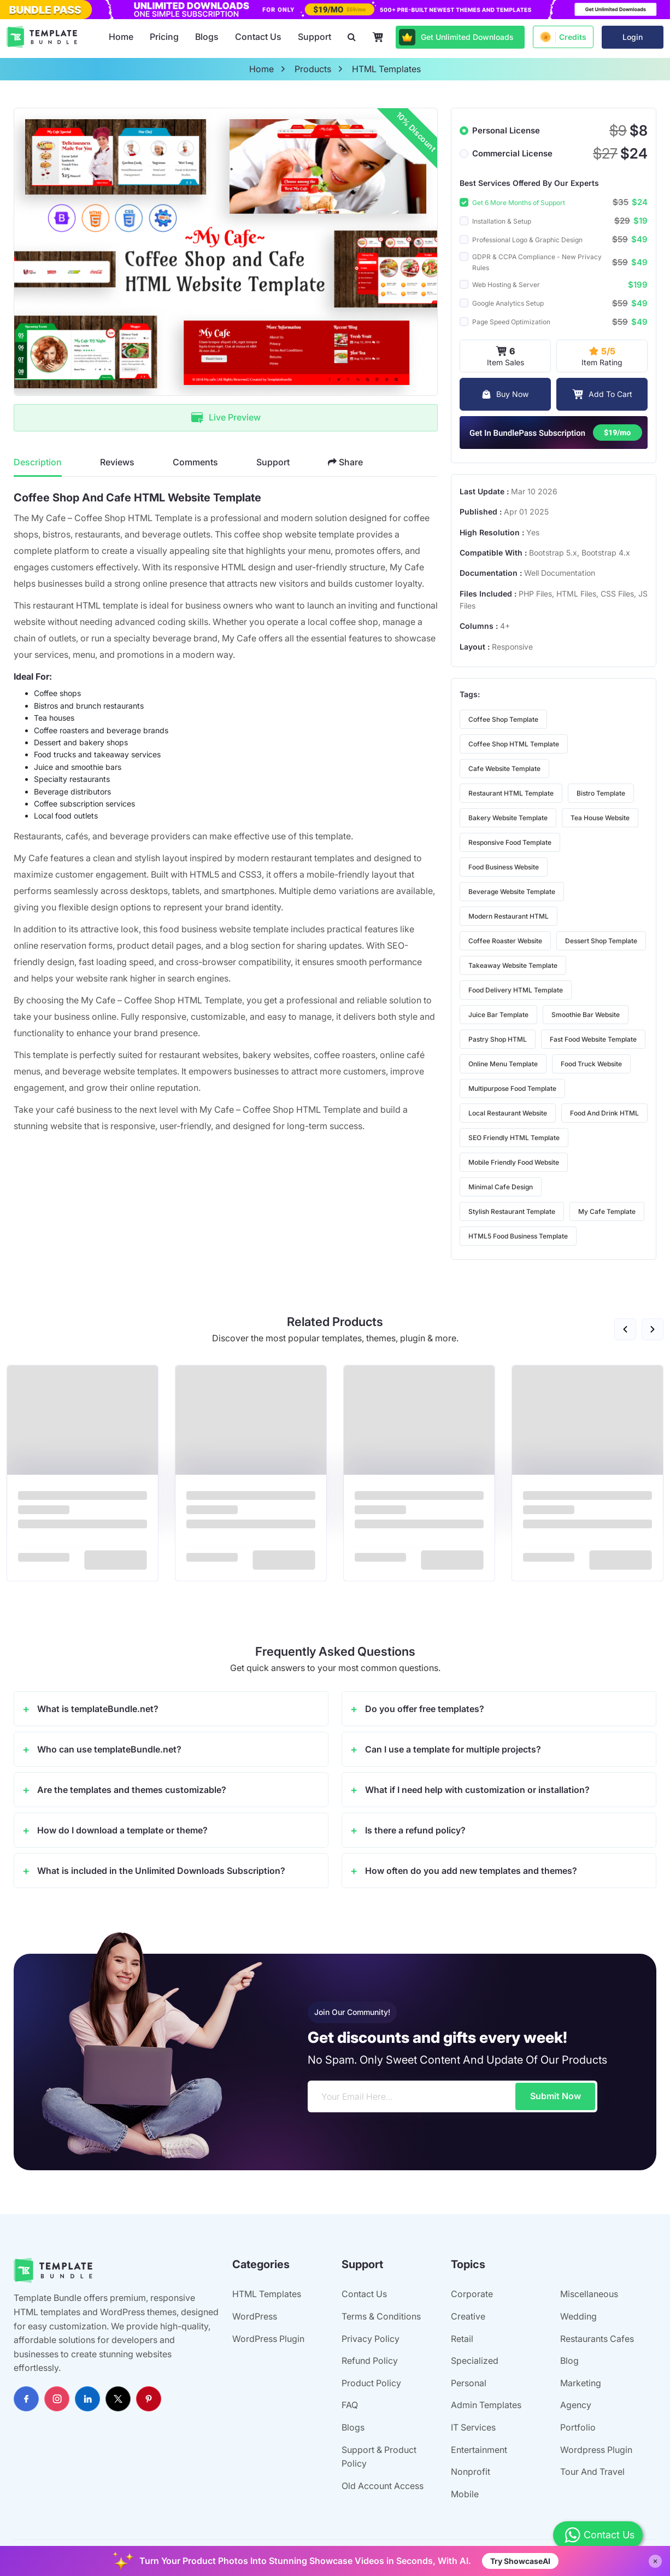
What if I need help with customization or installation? (477, 1789)
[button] (625, 1329)
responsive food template (509, 842)
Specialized (474, 2360)
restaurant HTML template (511, 793)
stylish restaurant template (511, 1211)
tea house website (600, 818)
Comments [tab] (195, 462)
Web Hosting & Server (506, 285)
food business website (503, 867)
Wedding (578, 2316)
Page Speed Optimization (511, 322)
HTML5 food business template (518, 1236)
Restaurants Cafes (597, 2338)
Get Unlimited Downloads (456, 37)
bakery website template (508, 818)
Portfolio (578, 2427)
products (313, 68)
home (261, 68)
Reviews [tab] (117, 462)
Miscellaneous (589, 2293)
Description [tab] (38, 462)
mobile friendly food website (513, 1162)
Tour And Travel (592, 2471)
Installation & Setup (501, 221)
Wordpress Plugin (596, 2449)
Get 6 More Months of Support (518, 202)
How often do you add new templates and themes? (471, 1870)
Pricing (164, 36)
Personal (468, 2383)
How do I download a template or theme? (122, 1830)
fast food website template (593, 1039)
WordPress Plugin (268, 2338)
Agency (575, 2404)
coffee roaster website (505, 941)
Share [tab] (345, 462)
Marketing (580, 2383)
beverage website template (511, 891)
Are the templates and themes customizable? (131, 1789)
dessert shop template (601, 941)
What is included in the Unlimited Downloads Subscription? (161, 1870)
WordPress (254, 2316)
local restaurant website (507, 1113)
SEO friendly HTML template (514, 1138)
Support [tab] (273, 462)
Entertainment (479, 2449)
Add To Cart (602, 394)
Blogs (207, 36)
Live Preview (226, 417)
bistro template (601, 793)
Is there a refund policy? (415, 1830)
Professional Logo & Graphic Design (527, 240)
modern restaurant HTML (508, 916)
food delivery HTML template (515, 990)
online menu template (503, 1064)
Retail (462, 2338)
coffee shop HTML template (513, 744)
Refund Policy (370, 2360)
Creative (468, 2316)
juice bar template (498, 1014)
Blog (569, 2360)
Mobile (465, 2494)
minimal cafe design (500, 1187)
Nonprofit (470, 2471)
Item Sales (505, 355)
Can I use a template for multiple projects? (453, 1749)
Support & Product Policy (379, 2456)
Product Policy (371, 2383)
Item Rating (601, 355)
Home (121, 36)
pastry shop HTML (497, 1039)
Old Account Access (383, 2485)
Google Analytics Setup (508, 303)
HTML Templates (266, 2293)
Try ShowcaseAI (520, 2561)
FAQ (350, 2404)
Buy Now (505, 394)
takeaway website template (512, 965)
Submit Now (555, 2095)
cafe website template (504, 768)
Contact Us (258, 36)
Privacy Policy (370, 2338)
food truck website (591, 1064)
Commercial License (512, 153)
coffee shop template (503, 719)
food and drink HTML (604, 1113)
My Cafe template (607, 1211)
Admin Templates (486, 2404)
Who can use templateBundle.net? (109, 1749)
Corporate (472, 2293)
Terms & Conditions (381, 2316)
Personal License (506, 130)
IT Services (473, 2427)
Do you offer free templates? (424, 1708)
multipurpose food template (512, 1088)
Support (314, 36)
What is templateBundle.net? (97, 1708)
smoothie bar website (585, 1014)
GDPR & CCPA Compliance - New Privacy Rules (537, 262)
